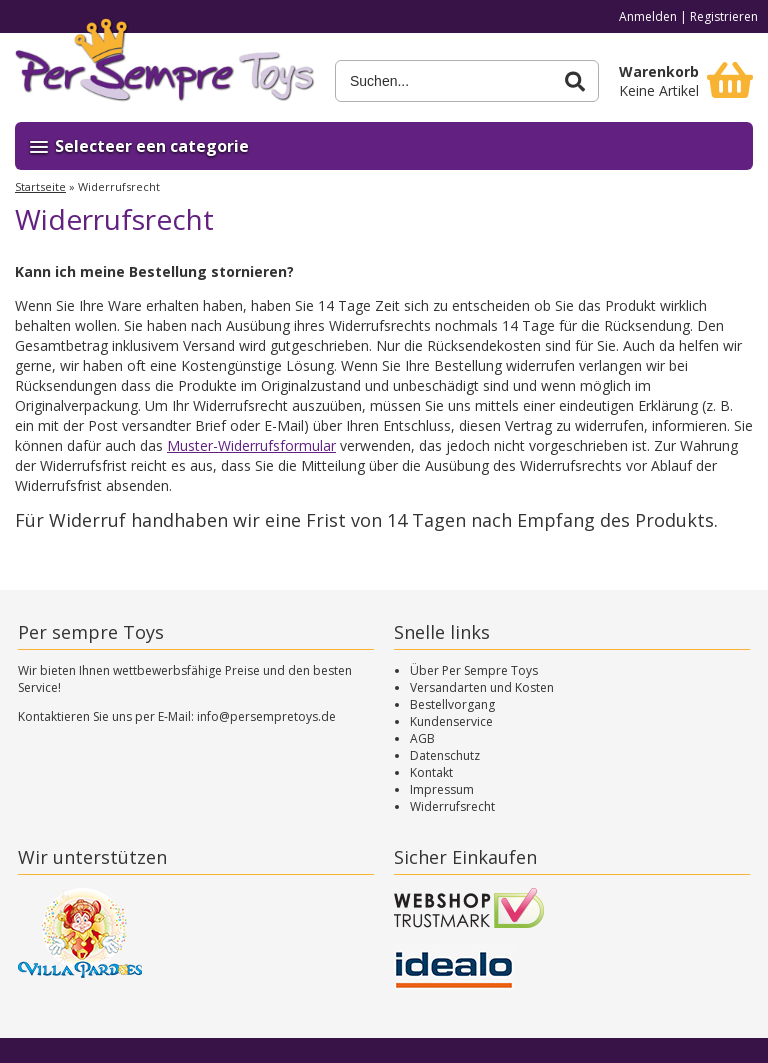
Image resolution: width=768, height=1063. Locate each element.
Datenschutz (445, 755)
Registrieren (724, 16)
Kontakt (431, 772)
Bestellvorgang (452, 704)
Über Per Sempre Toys (474, 670)
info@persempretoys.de (266, 716)
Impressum (442, 789)
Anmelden (648, 16)
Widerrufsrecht (452, 806)
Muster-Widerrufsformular (251, 445)
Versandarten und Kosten (482, 687)
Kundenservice (451, 721)
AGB (422, 738)
